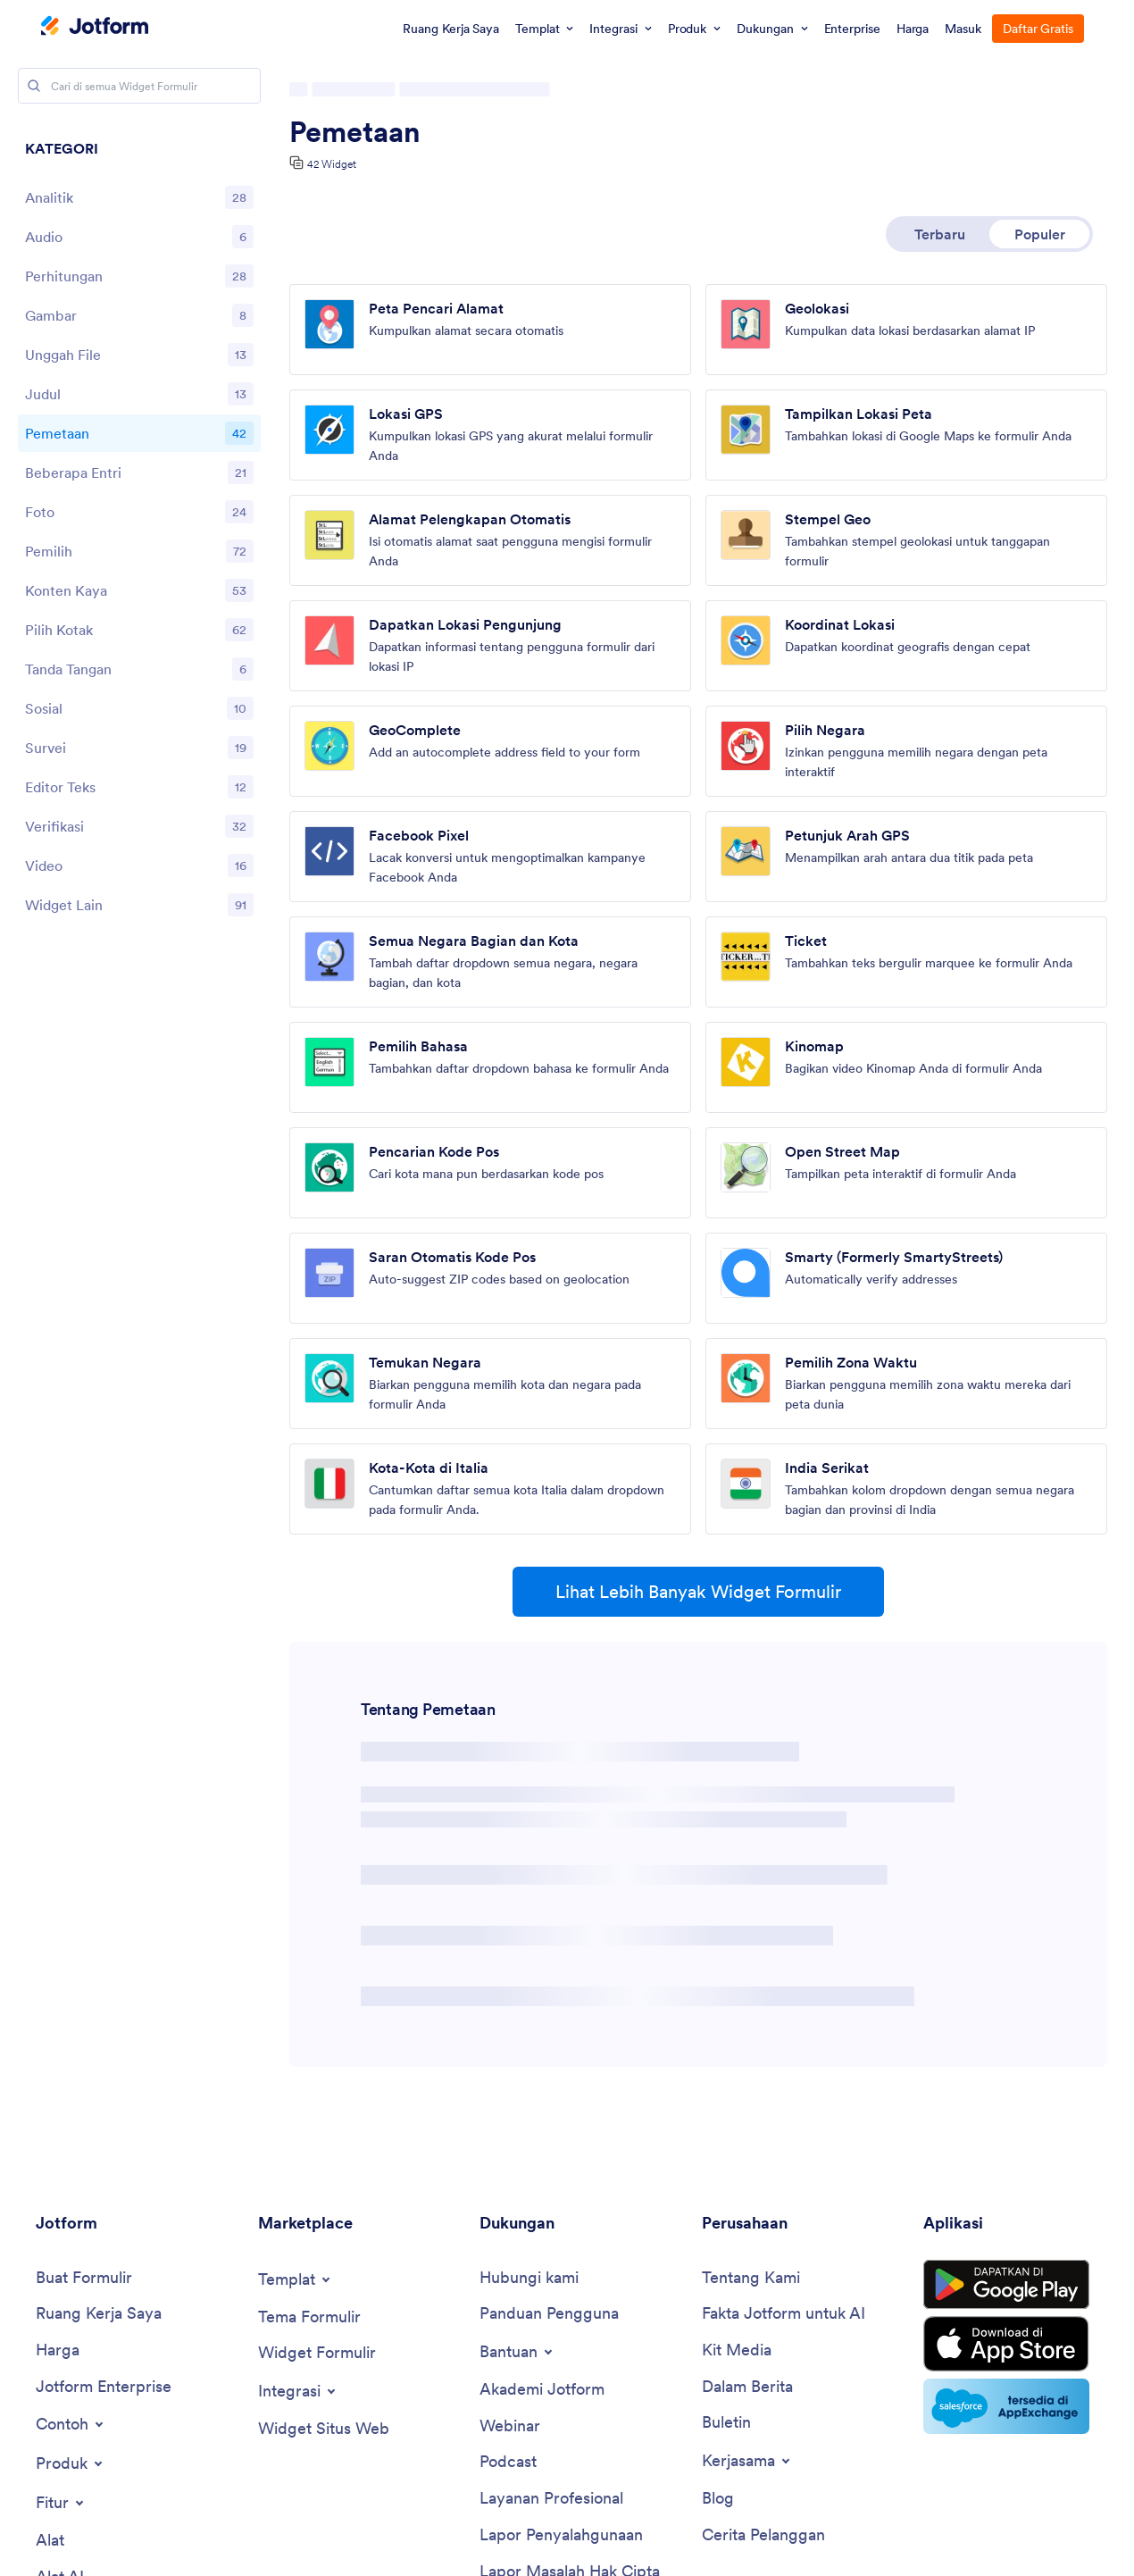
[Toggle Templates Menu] (295, 2279)
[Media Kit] (736, 2350)
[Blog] (718, 2498)
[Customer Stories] (763, 2535)
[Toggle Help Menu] (517, 2351)
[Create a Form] (84, 2278)
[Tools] (50, 2540)
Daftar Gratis (1038, 29)
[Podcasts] (508, 2462)
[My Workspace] (99, 2314)
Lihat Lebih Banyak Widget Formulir (698, 1591)
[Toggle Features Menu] (61, 2502)
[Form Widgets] (317, 2353)
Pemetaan (355, 132)
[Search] (34, 86)
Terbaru (939, 234)
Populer (1039, 234)
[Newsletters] (726, 2423)
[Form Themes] (309, 2317)
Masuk (963, 29)
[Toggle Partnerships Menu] (747, 2460)
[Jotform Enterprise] (103, 2387)
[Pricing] (57, 2350)
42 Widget (331, 164)
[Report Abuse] (561, 2535)
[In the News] (747, 2387)
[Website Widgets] (323, 2429)
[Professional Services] (551, 2498)
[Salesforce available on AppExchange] (1006, 2406)
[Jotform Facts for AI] (783, 2314)
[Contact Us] (529, 2278)
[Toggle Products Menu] (70, 2463)
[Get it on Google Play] (1006, 2285)
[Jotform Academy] (542, 2389)
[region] (139, 531)
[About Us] (751, 2278)
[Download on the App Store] (1006, 2343)
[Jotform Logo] (94, 27)
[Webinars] (509, 2426)
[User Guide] (549, 2314)
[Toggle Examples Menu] (71, 2424)
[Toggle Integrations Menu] (298, 2391)
